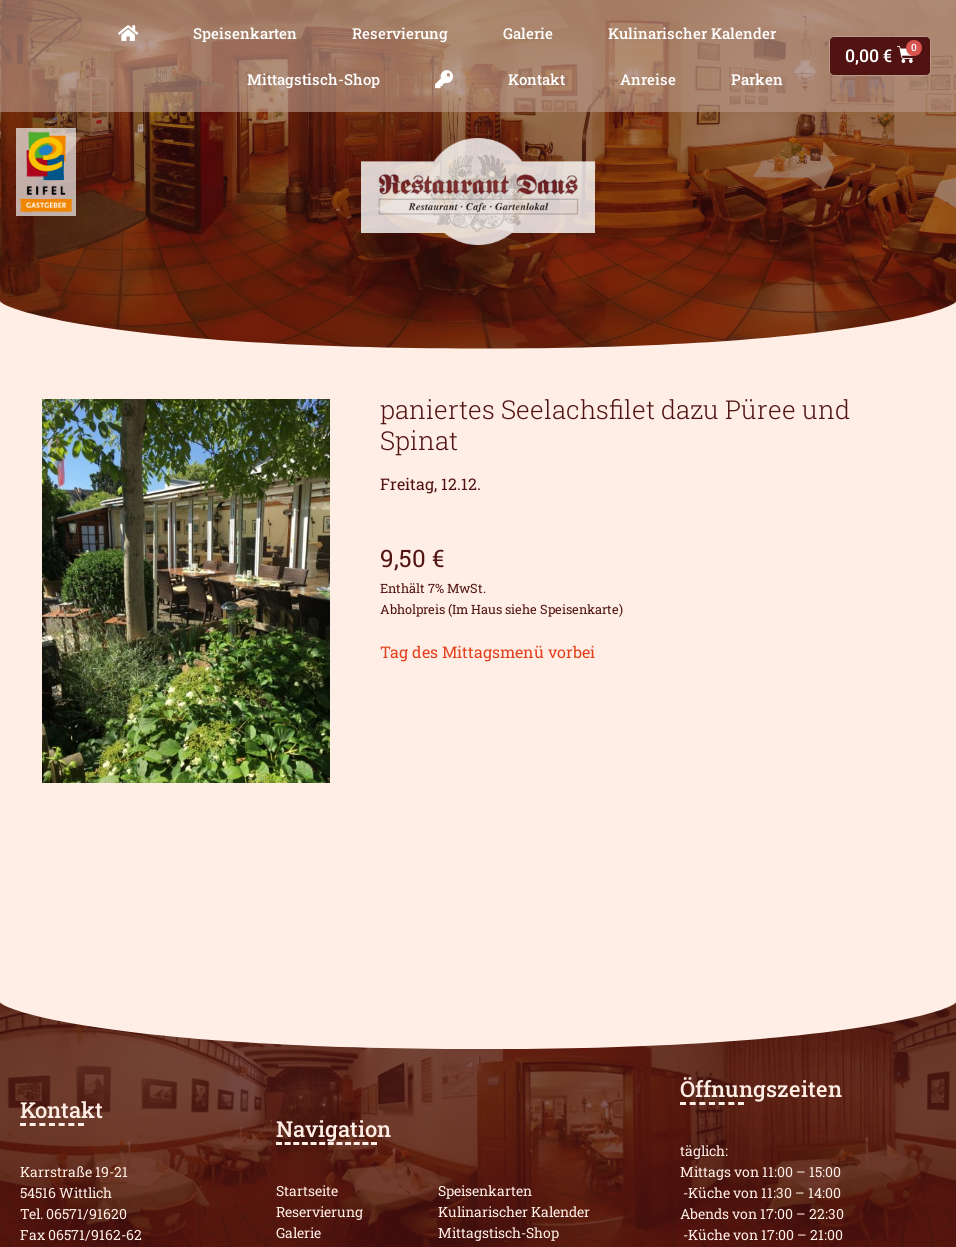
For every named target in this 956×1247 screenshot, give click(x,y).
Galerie (528, 33)
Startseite (307, 1190)
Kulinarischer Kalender (692, 33)
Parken (757, 79)
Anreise (648, 79)
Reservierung (400, 33)
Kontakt (536, 79)
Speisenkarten (245, 33)
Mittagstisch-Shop (313, 79)
